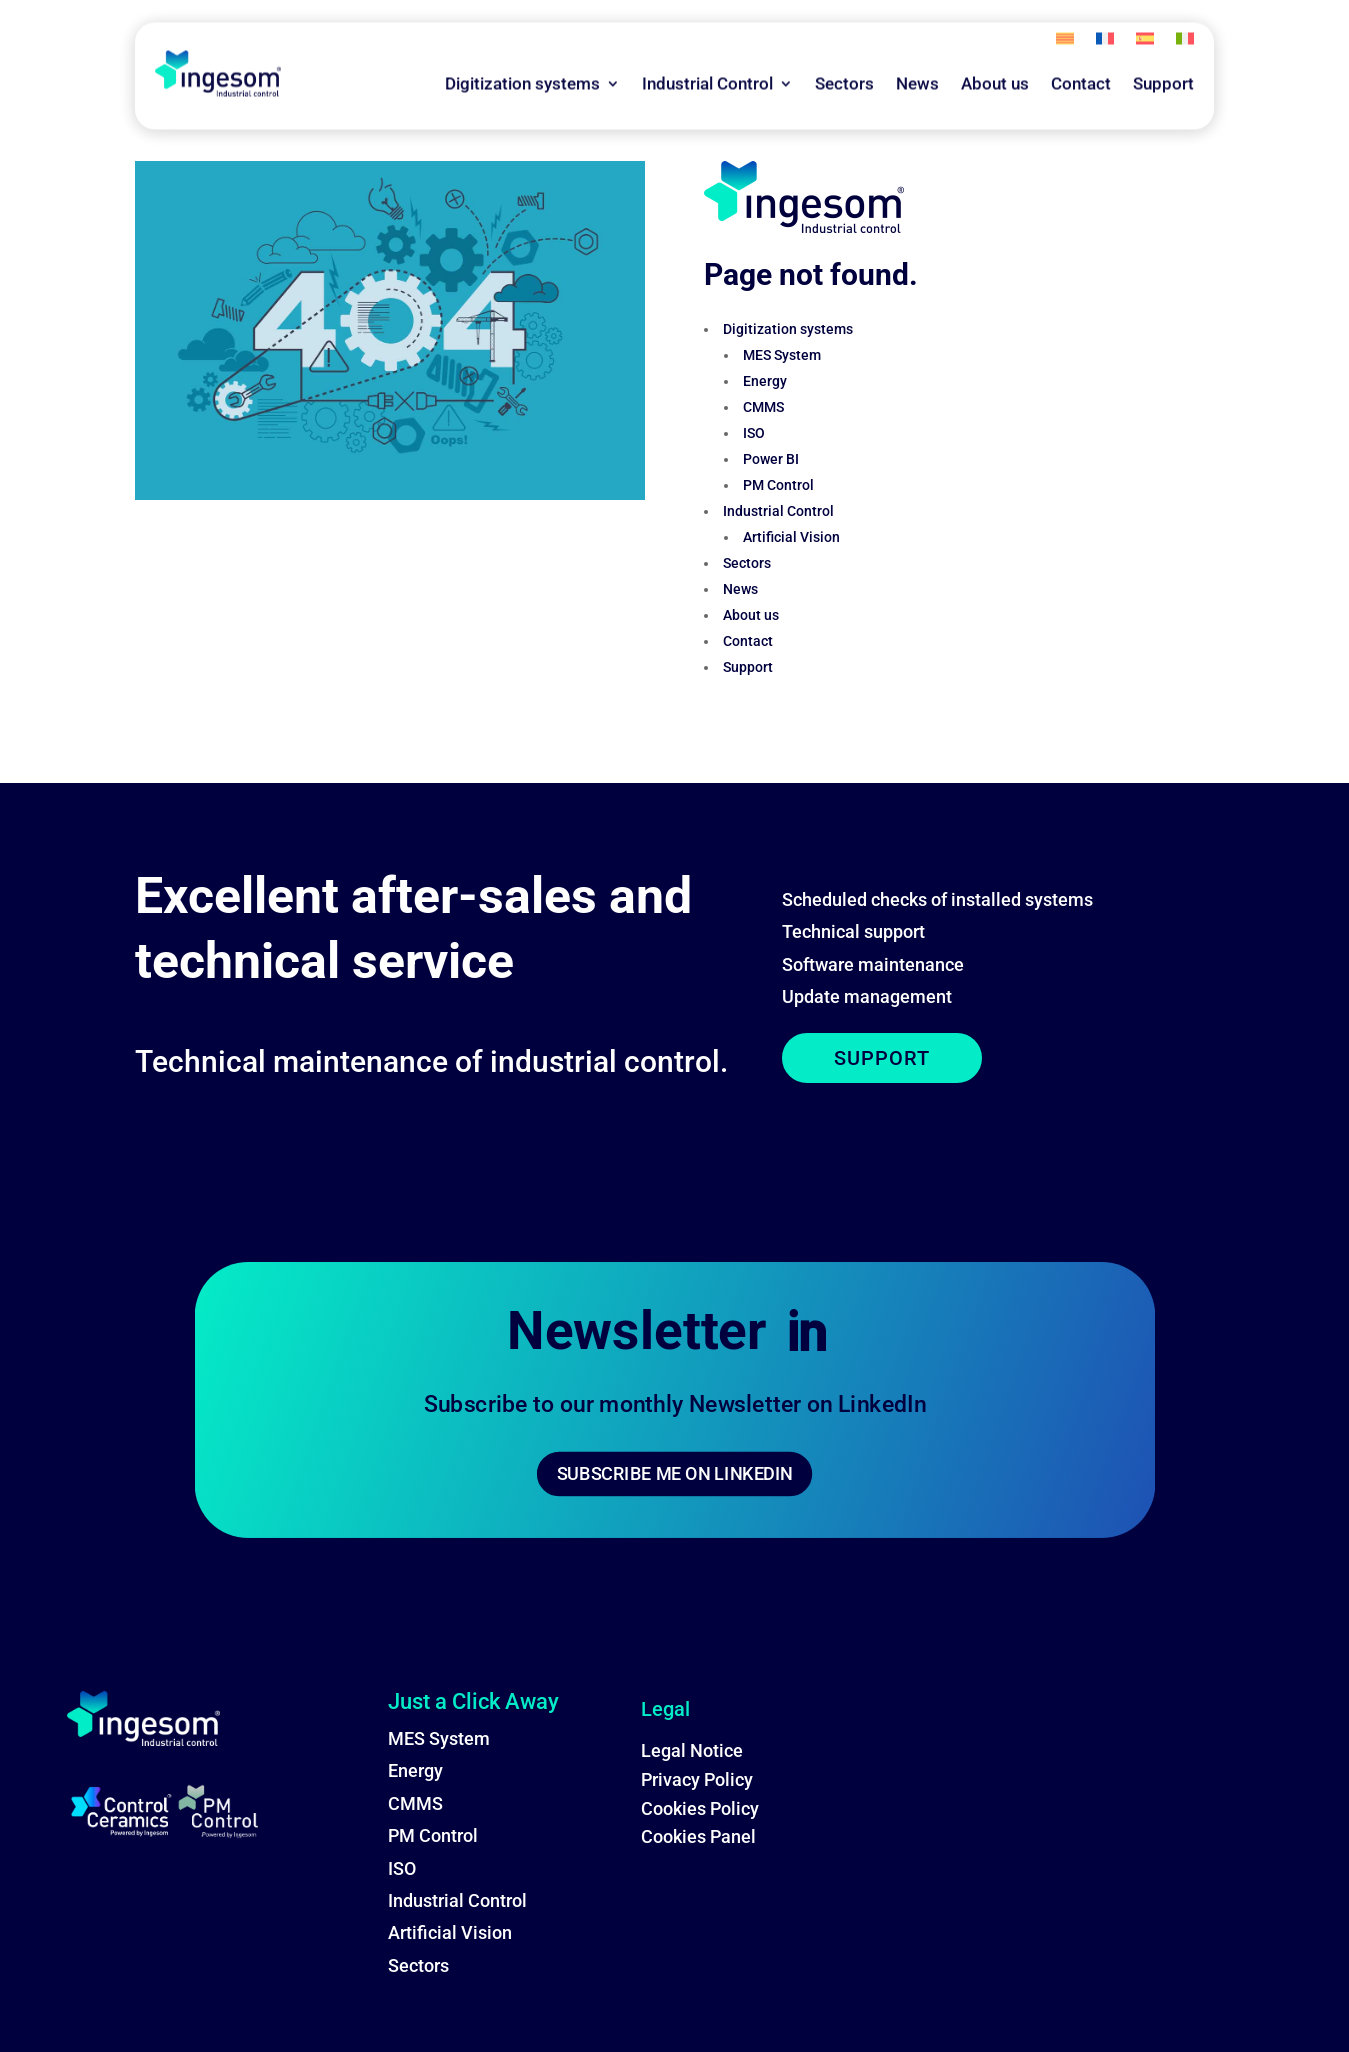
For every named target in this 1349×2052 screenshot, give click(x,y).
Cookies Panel (698, 1836)
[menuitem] (1065, 15)
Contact (1081, 56)
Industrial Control (707, 56)
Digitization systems (522, 56)
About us (995, 56)
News (917, 56)
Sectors (844, 56)
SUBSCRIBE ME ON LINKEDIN (674, 1473)
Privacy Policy (697, 1779)
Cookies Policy (700, 1808)
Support (1163, 56)
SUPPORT (882, 1058)
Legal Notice (692, 1750)
